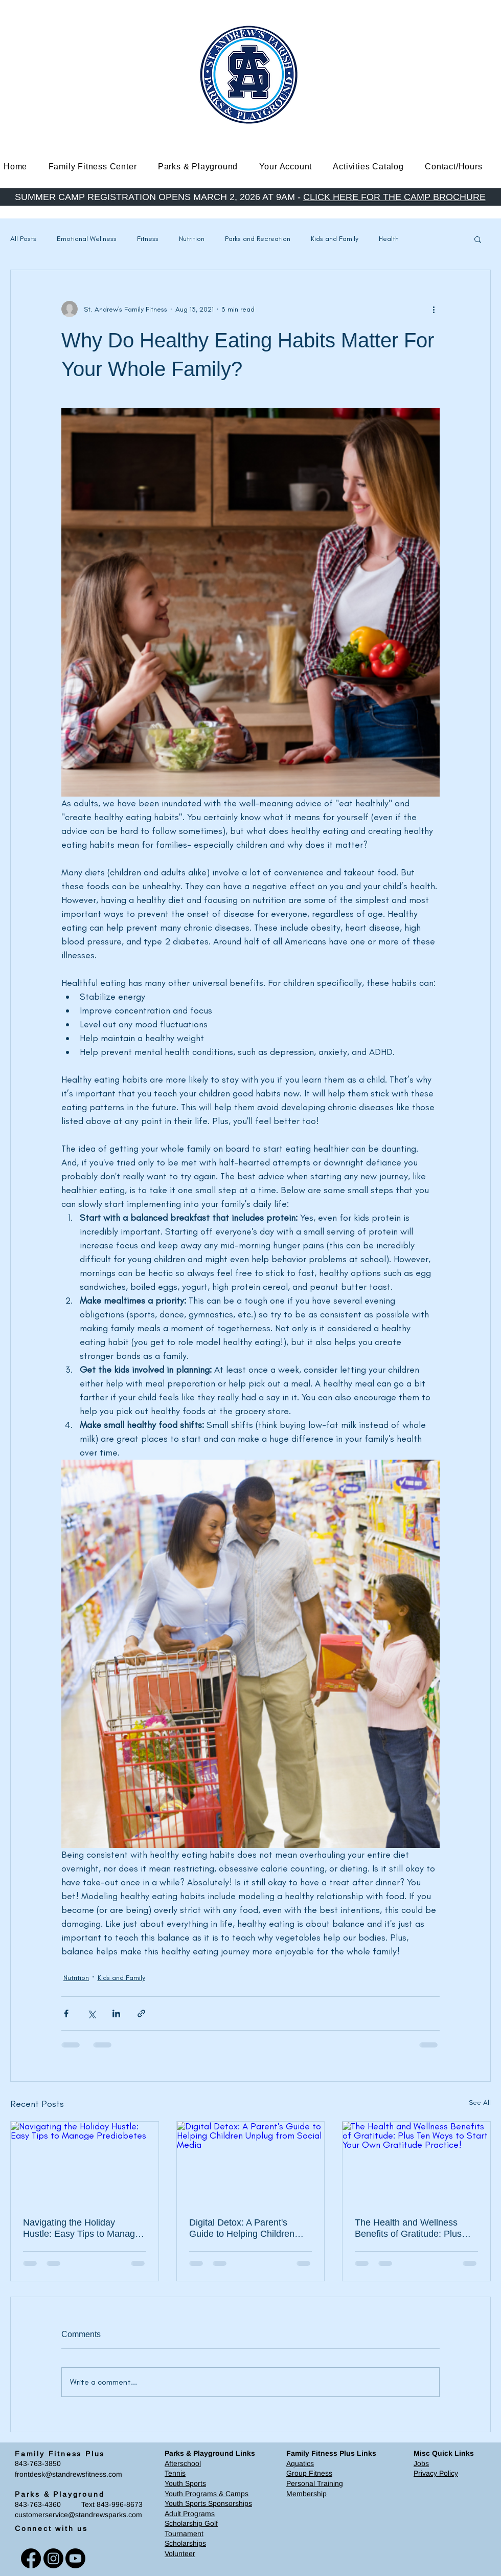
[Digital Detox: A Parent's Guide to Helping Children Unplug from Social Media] (251, 2163)
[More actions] (433, 309)
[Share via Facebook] (66, 2013)
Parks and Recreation (257, 238)
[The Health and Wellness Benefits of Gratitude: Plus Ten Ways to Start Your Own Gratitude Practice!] (416, 2163)
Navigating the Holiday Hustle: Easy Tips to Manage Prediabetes (81, 2228)
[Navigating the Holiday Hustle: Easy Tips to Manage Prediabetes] (84, 2163)
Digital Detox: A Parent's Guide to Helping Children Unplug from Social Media (241, 2228)
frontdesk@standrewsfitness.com (68, 2474)
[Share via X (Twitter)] (91, 2013)
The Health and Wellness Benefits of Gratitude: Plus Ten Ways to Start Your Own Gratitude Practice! (412, 2228)
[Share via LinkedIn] (116, 2013)
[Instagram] (53, 2558)
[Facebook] (31, 2558)
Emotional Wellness (87, 238)
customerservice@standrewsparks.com (78, 2515)
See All (480, 2102)
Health (389, 238)
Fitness (147, 238)
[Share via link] (141, 2013)
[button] (100, 167)
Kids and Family (334, 238)
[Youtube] (75, 2558)
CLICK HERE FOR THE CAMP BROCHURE (394, 196)
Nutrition (191, 238)
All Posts (23, 238)
